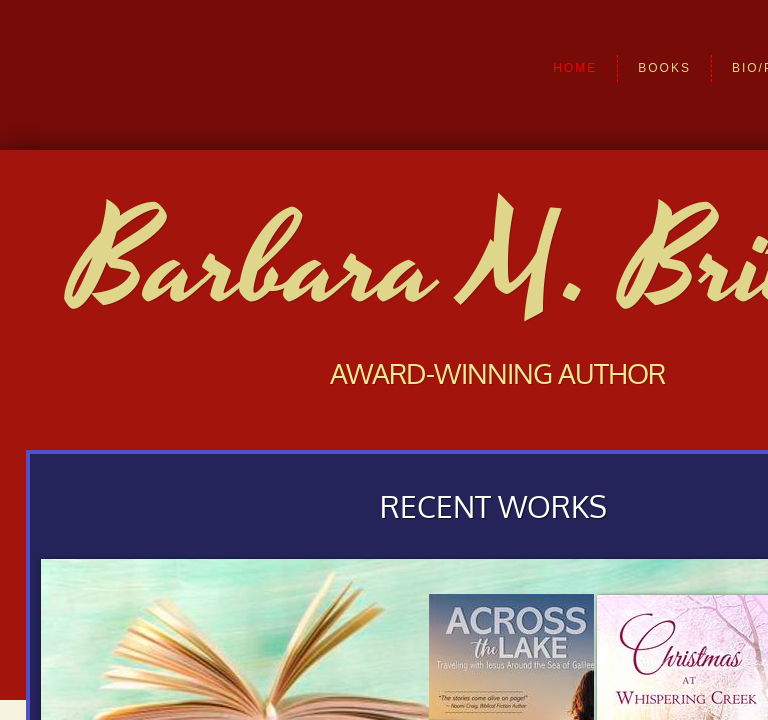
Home (575, 68)
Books (664, 68)
